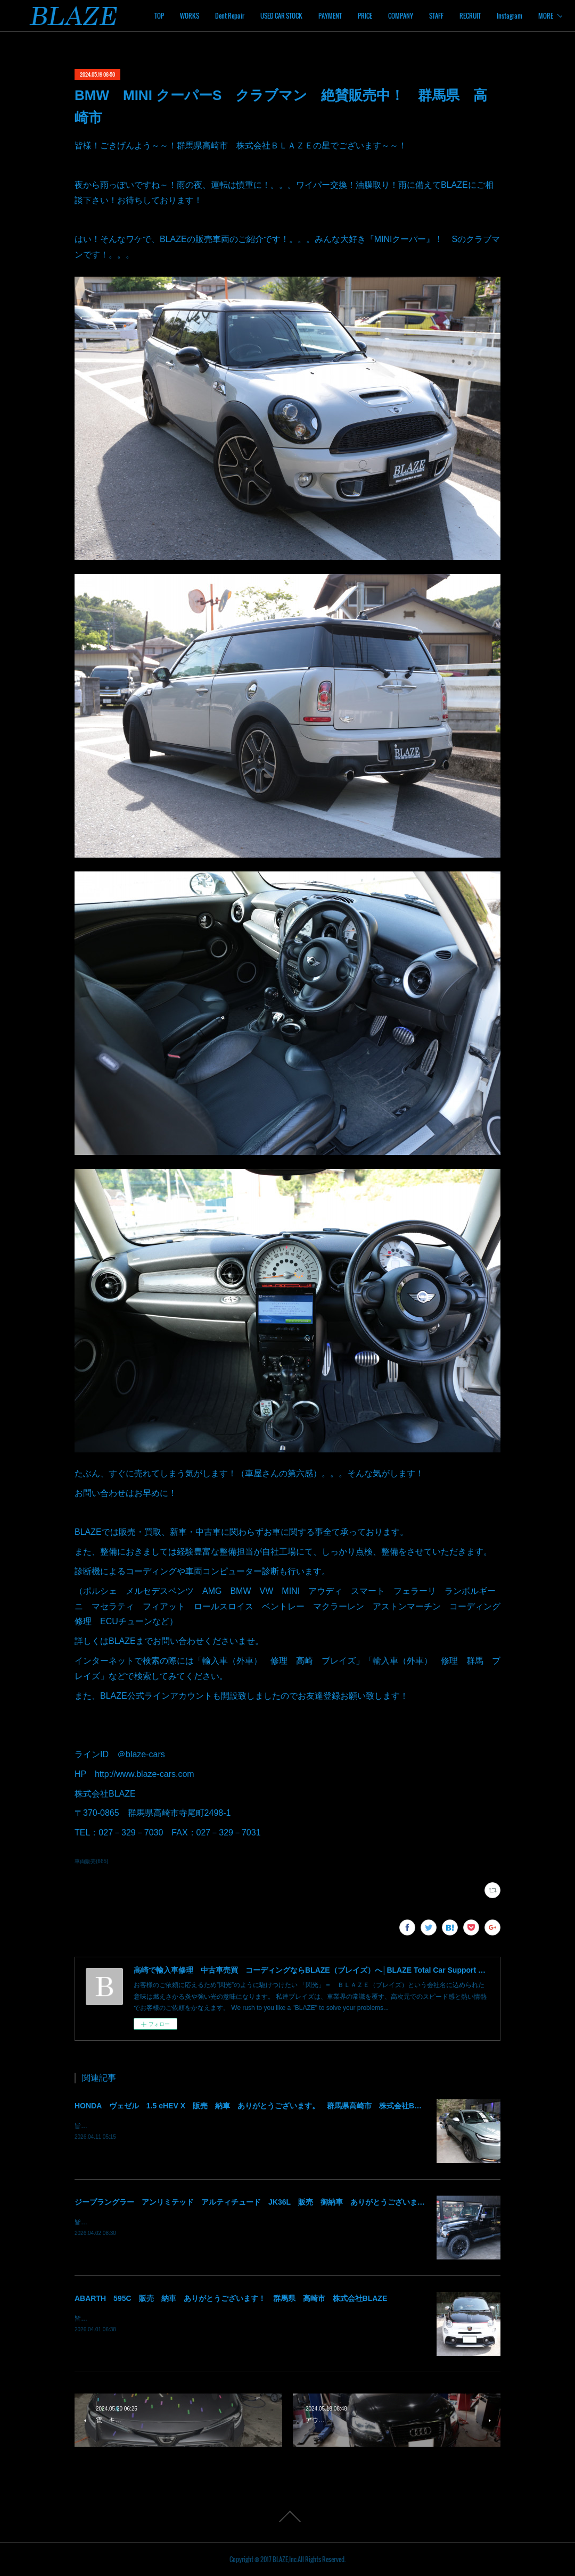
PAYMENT (400, 15)
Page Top (287, 2516)
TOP (229, 15)
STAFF (506, 15)
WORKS (259, 15)
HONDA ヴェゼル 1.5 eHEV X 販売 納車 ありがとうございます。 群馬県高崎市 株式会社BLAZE (254, 2105)
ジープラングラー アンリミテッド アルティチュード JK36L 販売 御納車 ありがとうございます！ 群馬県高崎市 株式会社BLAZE (310, 2202)
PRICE (435, 15)
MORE (536, 15)
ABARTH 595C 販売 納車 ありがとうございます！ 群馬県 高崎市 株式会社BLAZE (231, 2298)
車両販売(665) (91, 1861)
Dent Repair (299, 15)
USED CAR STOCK (351, 15)
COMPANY (470, 15)
